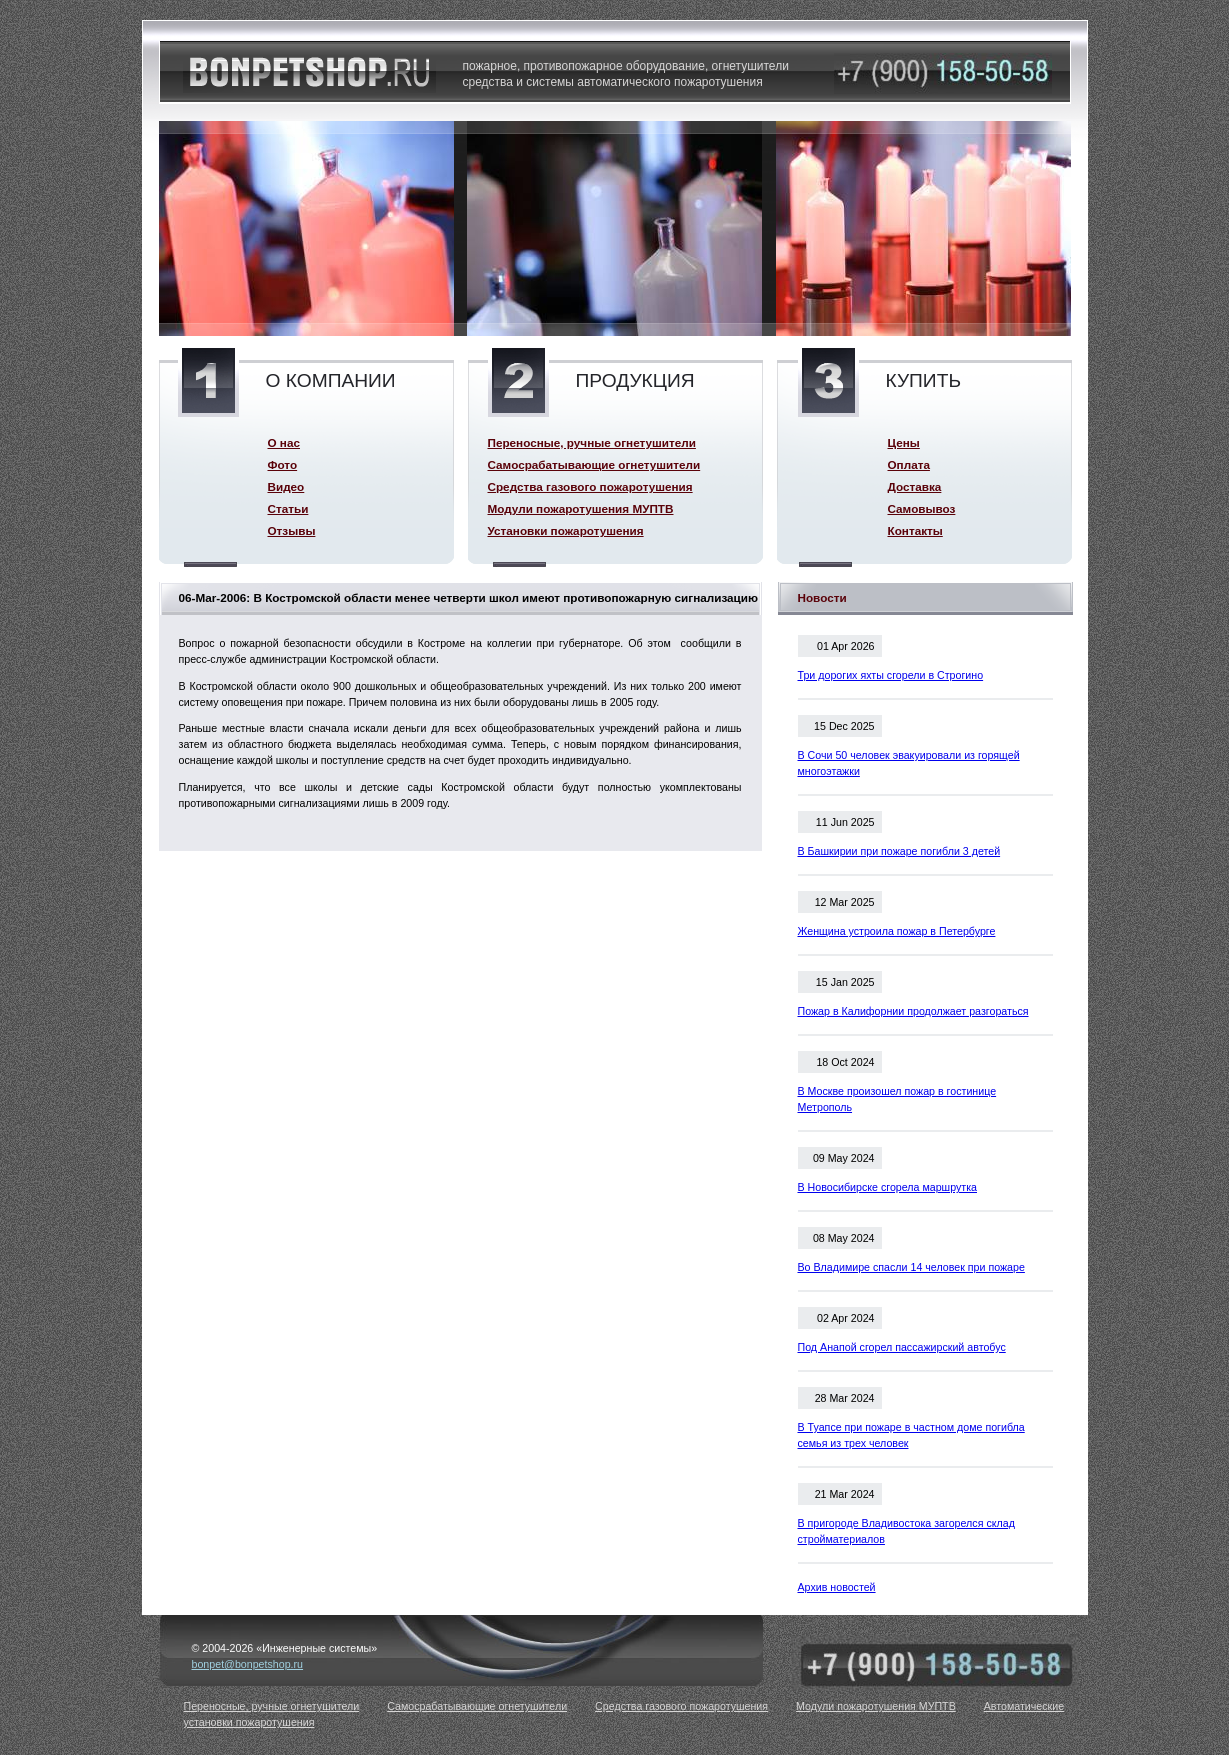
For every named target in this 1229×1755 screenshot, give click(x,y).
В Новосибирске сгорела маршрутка (888, 1187)
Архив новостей (837, 1587)
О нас (284, 442)
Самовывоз (922, 508)
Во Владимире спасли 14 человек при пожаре (911, 1267)
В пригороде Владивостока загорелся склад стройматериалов (906, 1531)
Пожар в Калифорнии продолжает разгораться (913, 1011)
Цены (904, 442)
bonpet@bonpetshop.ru (248, 1664)
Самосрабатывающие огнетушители (594, 464)
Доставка (915, 486)
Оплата (909, 464)
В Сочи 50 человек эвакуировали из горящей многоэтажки (909, 763)
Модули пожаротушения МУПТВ (581, 508)
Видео (286, 486)
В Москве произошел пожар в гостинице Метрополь (897, 1099)
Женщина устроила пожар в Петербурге (897, 931)
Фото (283, 464)
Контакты (915, 530)
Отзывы (292, 530)
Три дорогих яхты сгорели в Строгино (891, 675)
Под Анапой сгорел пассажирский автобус (902, 1347)
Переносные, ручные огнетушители (592, 442)
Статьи (288, 508)
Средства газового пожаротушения (590, 486)
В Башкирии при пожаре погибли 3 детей (899, 851)
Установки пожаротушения (566, 530)
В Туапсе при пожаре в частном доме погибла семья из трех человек (911, 1435)
